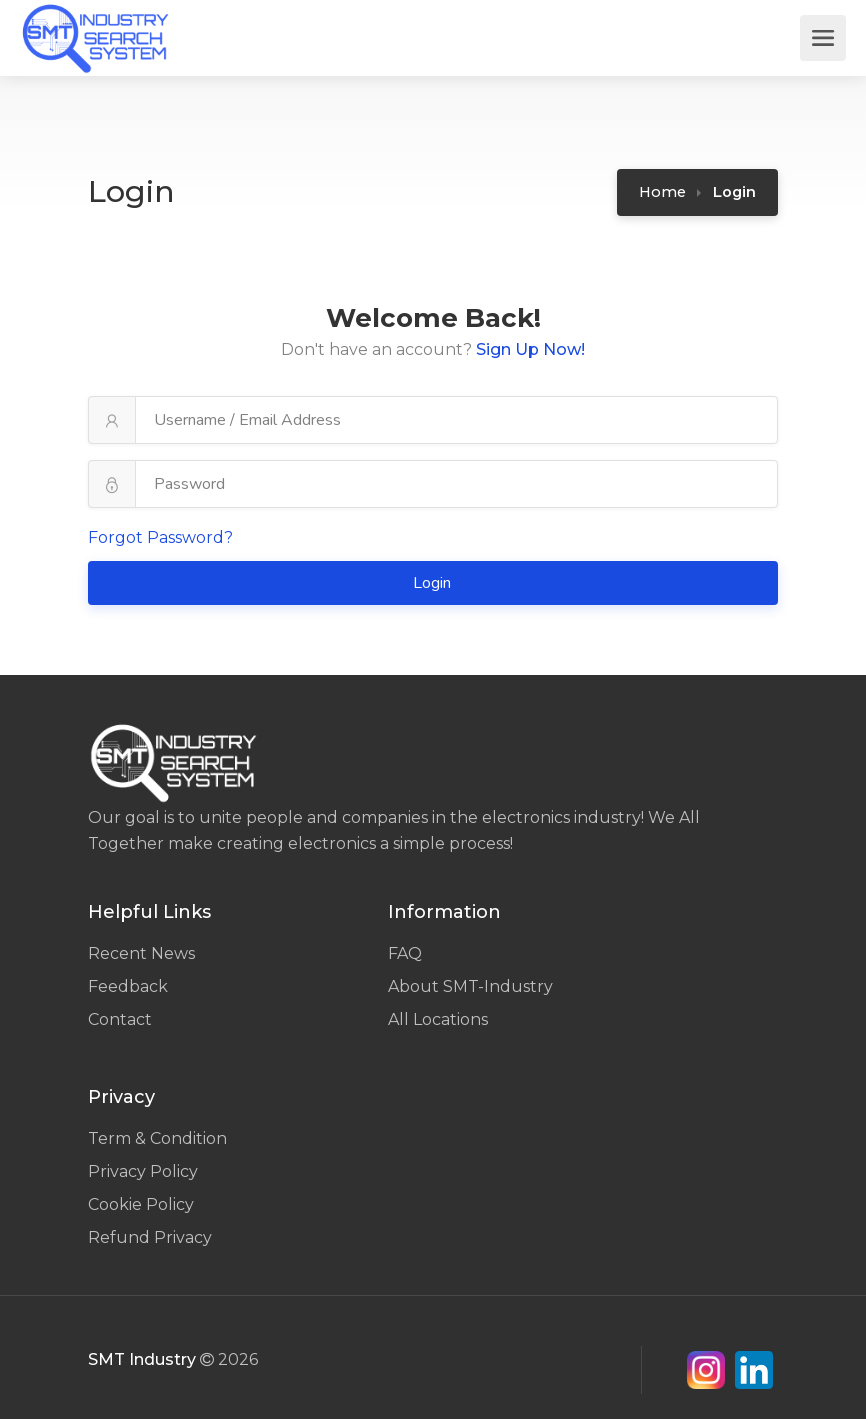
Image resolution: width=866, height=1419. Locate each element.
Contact (120, 1019)
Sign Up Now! (530, 349)
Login (434, 583)
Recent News (141, 953)
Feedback (128, 986)
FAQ (405, 953)
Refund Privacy (150, 1237)
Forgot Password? (160, 537)
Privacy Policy (143, 1171)
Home (662, 192)
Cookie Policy (141, 1204)
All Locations (438, 1019)
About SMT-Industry (470, 986)
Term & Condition (157, 1138)
